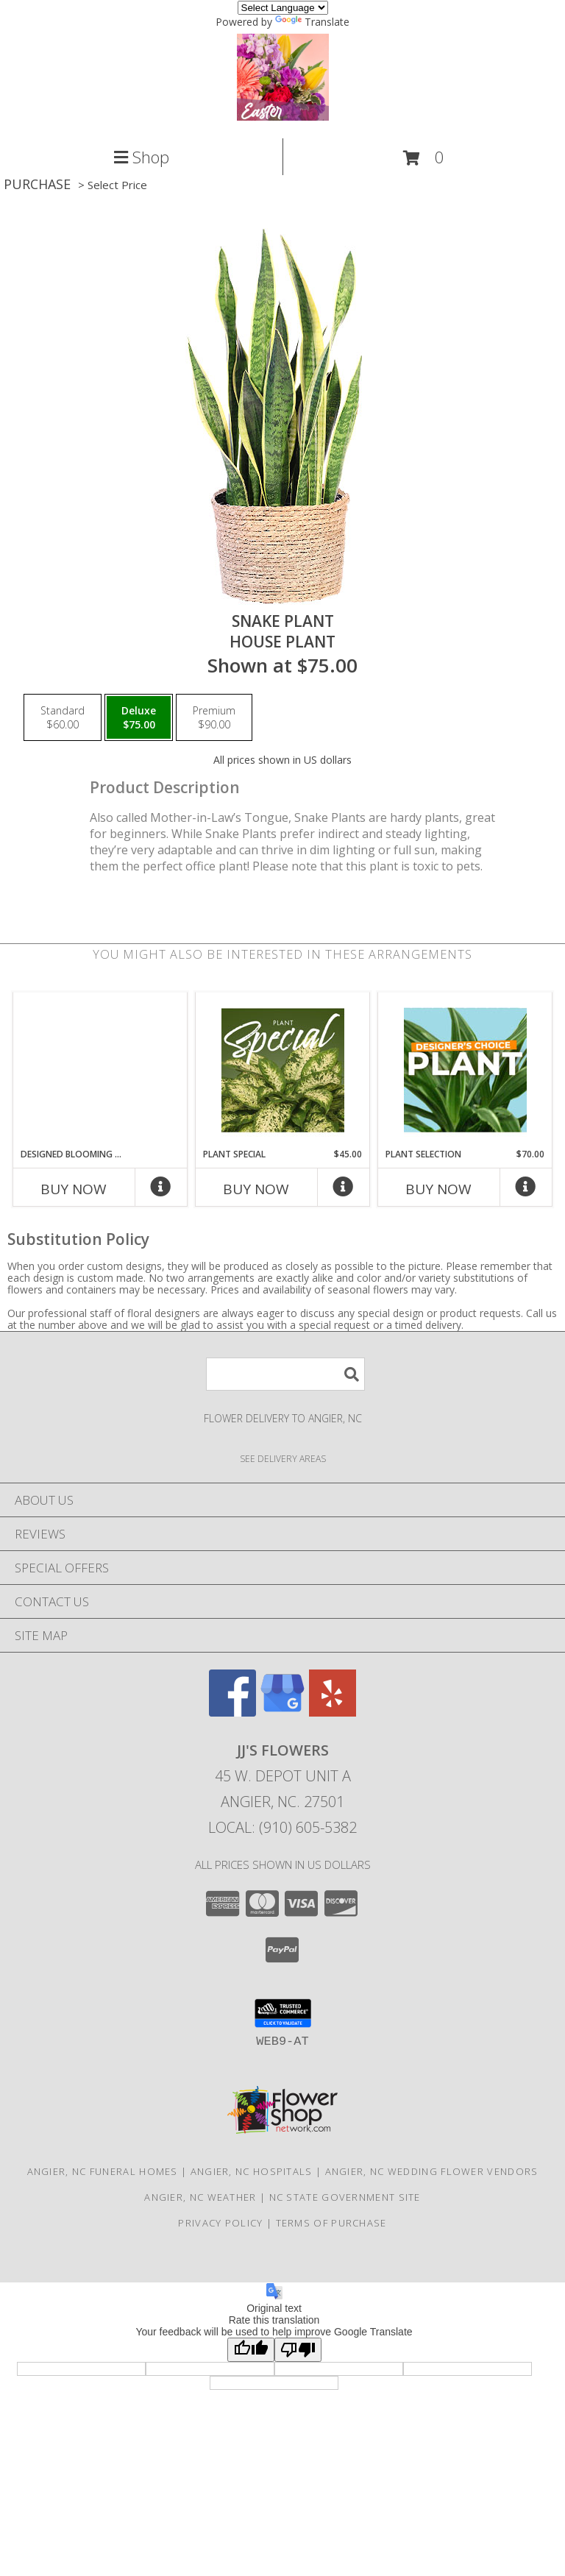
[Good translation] (250, 2350)
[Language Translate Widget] (283, 8)
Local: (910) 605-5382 (282, 1827)
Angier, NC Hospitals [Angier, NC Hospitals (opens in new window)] (252, 2171)
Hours (471, 2562)
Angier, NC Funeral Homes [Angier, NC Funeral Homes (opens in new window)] (102, 2171)
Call (93, 2562)
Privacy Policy (220, 2222)
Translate (312, 22)
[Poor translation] (297, 2350)
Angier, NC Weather (200, 2197)
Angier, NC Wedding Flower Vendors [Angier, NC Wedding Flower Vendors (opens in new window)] (432, 2171)
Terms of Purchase (331, 2222)
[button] (423, 158)
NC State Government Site (345, 2197)
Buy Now (73, 1189)
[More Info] (161, 1190)
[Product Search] (285, 1374)
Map (282, 2562)
